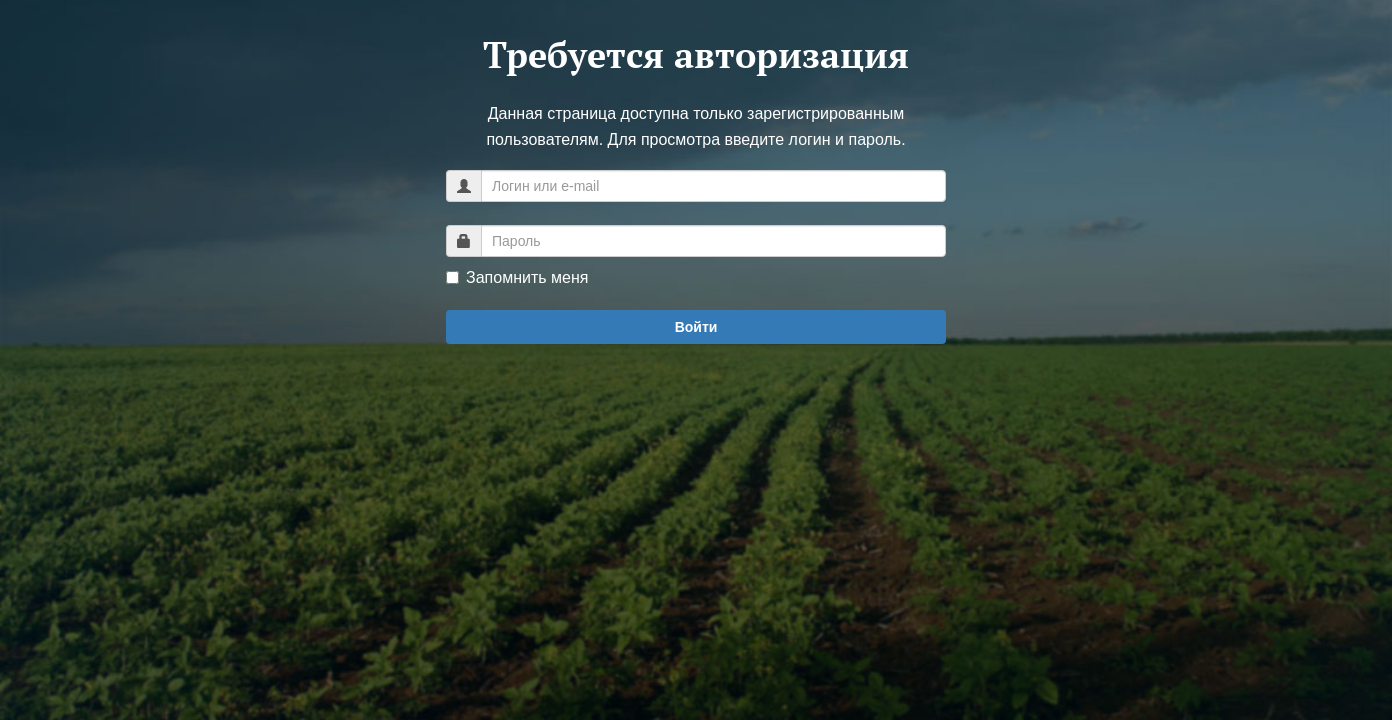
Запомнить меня (517, 277)
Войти (696, 327)
